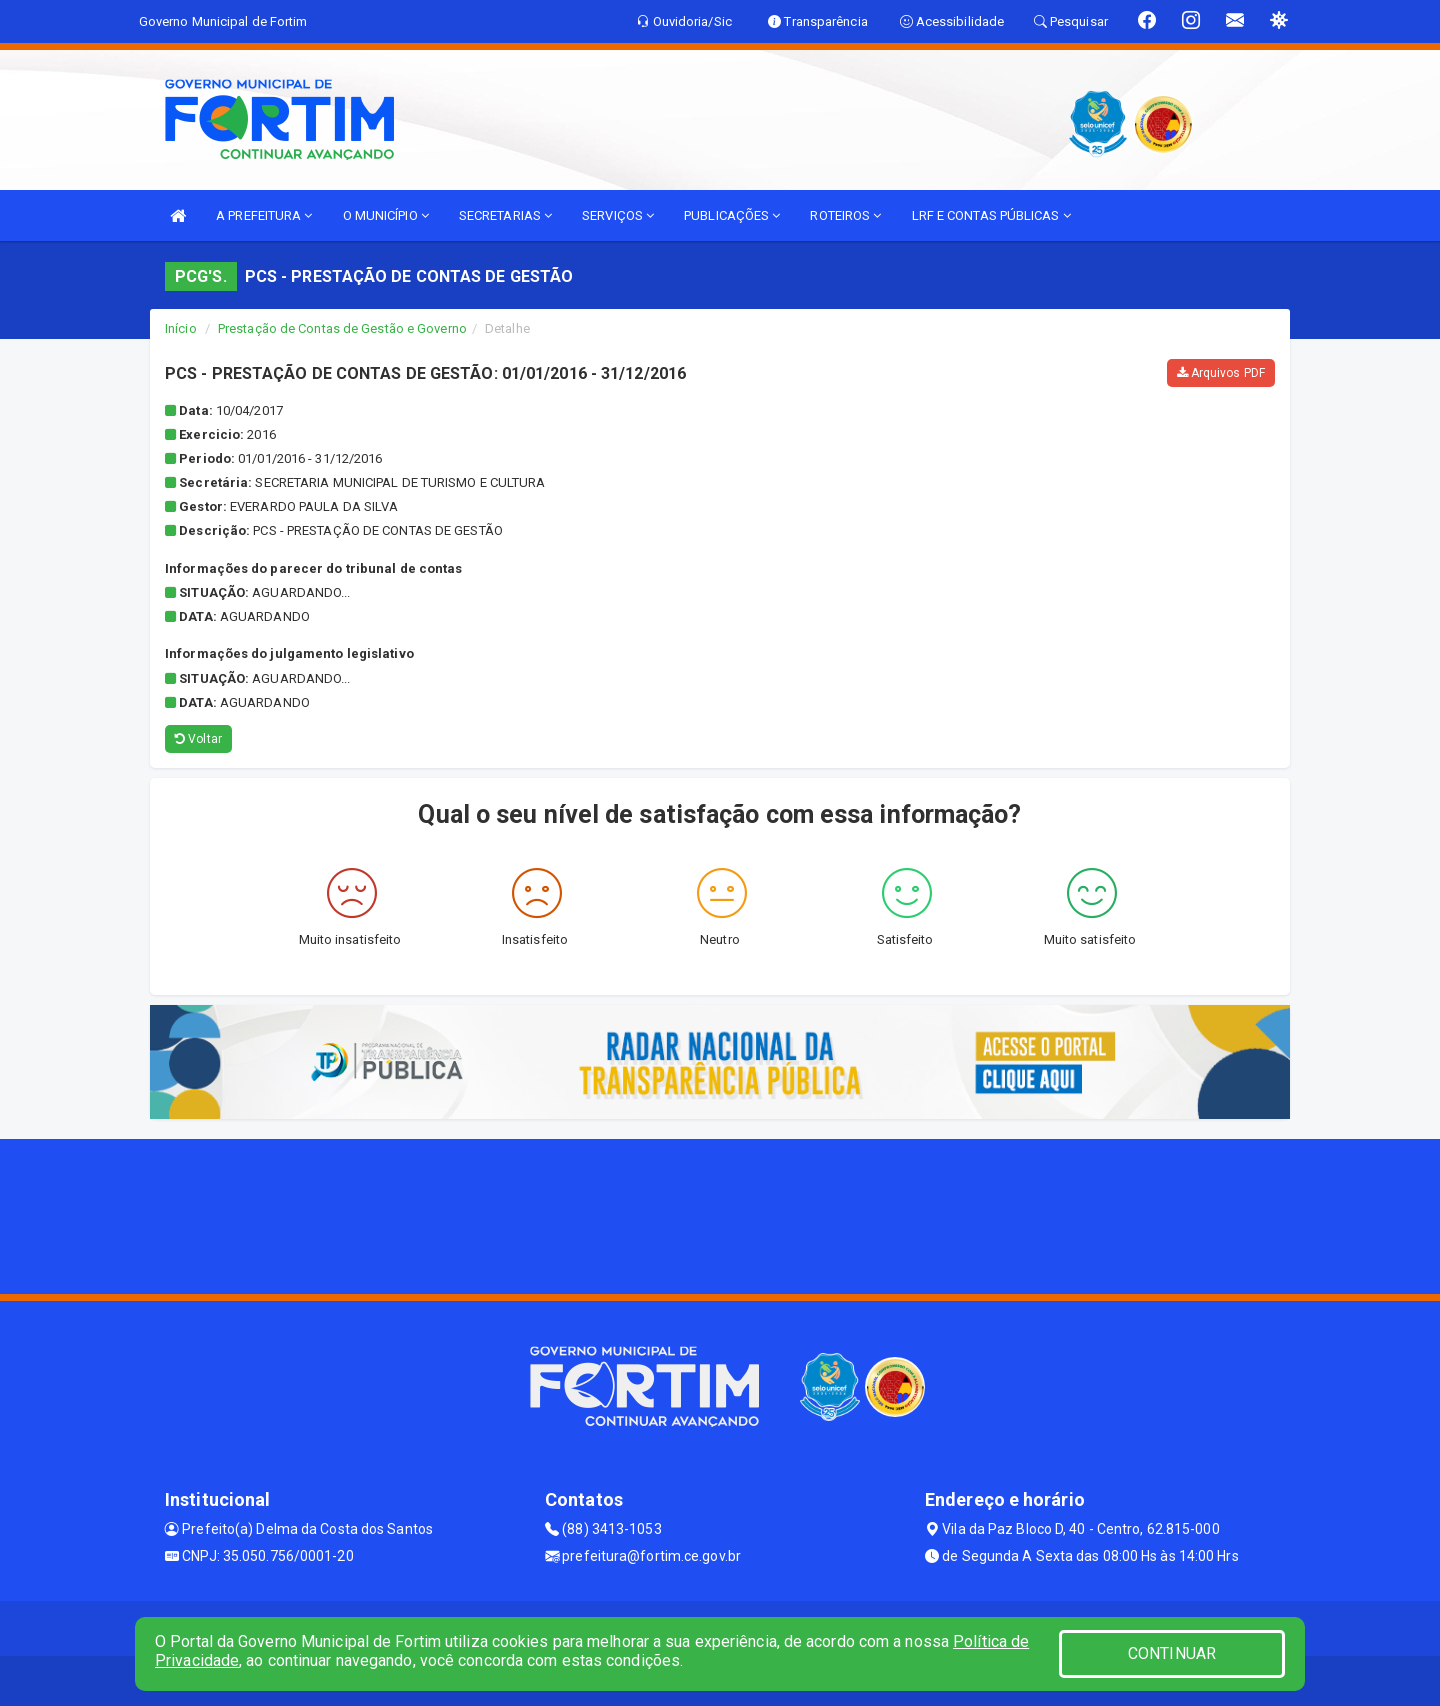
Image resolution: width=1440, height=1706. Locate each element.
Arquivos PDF (1221, 373)
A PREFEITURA (264, 215)
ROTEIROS (845, 215)
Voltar (198, 739)
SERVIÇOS (618, 215)
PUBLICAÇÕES (732, 215)
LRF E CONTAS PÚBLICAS (991, 215)
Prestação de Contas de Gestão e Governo (342, 328)
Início (181, 328)
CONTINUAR (1172, 1653)
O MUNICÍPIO (386, 215)
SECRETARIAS (505, 215)
